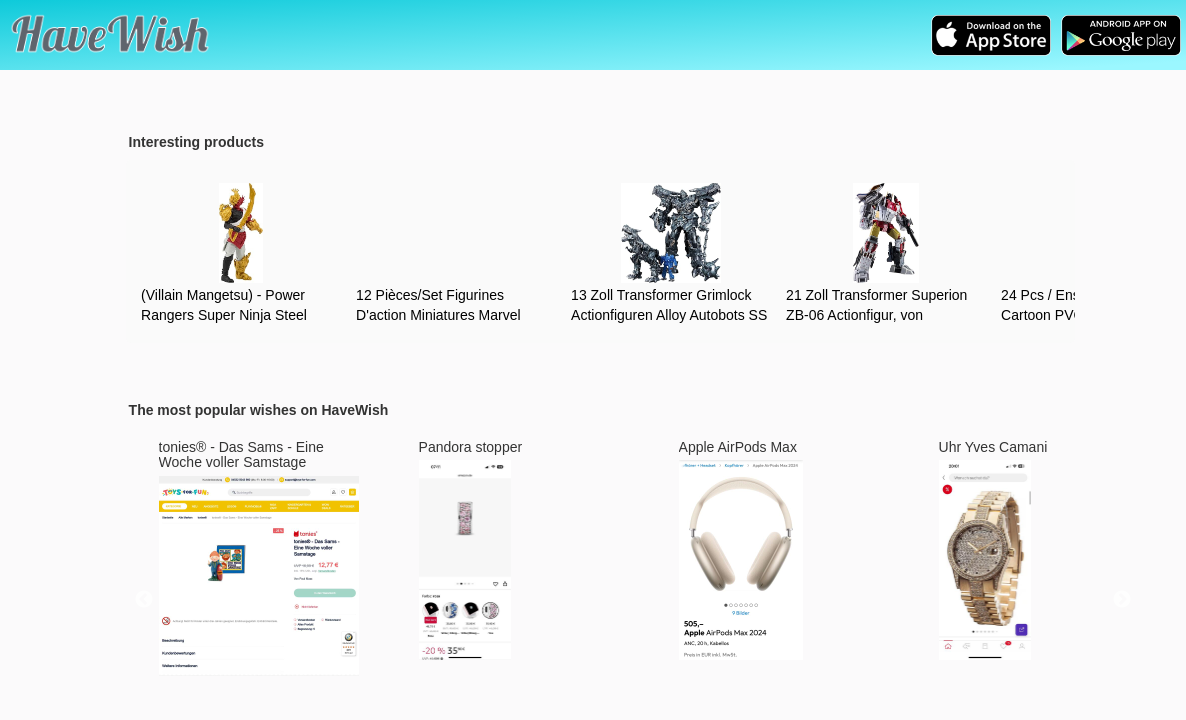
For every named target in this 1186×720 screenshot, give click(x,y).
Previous (144, 600)
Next (1122, 600)
